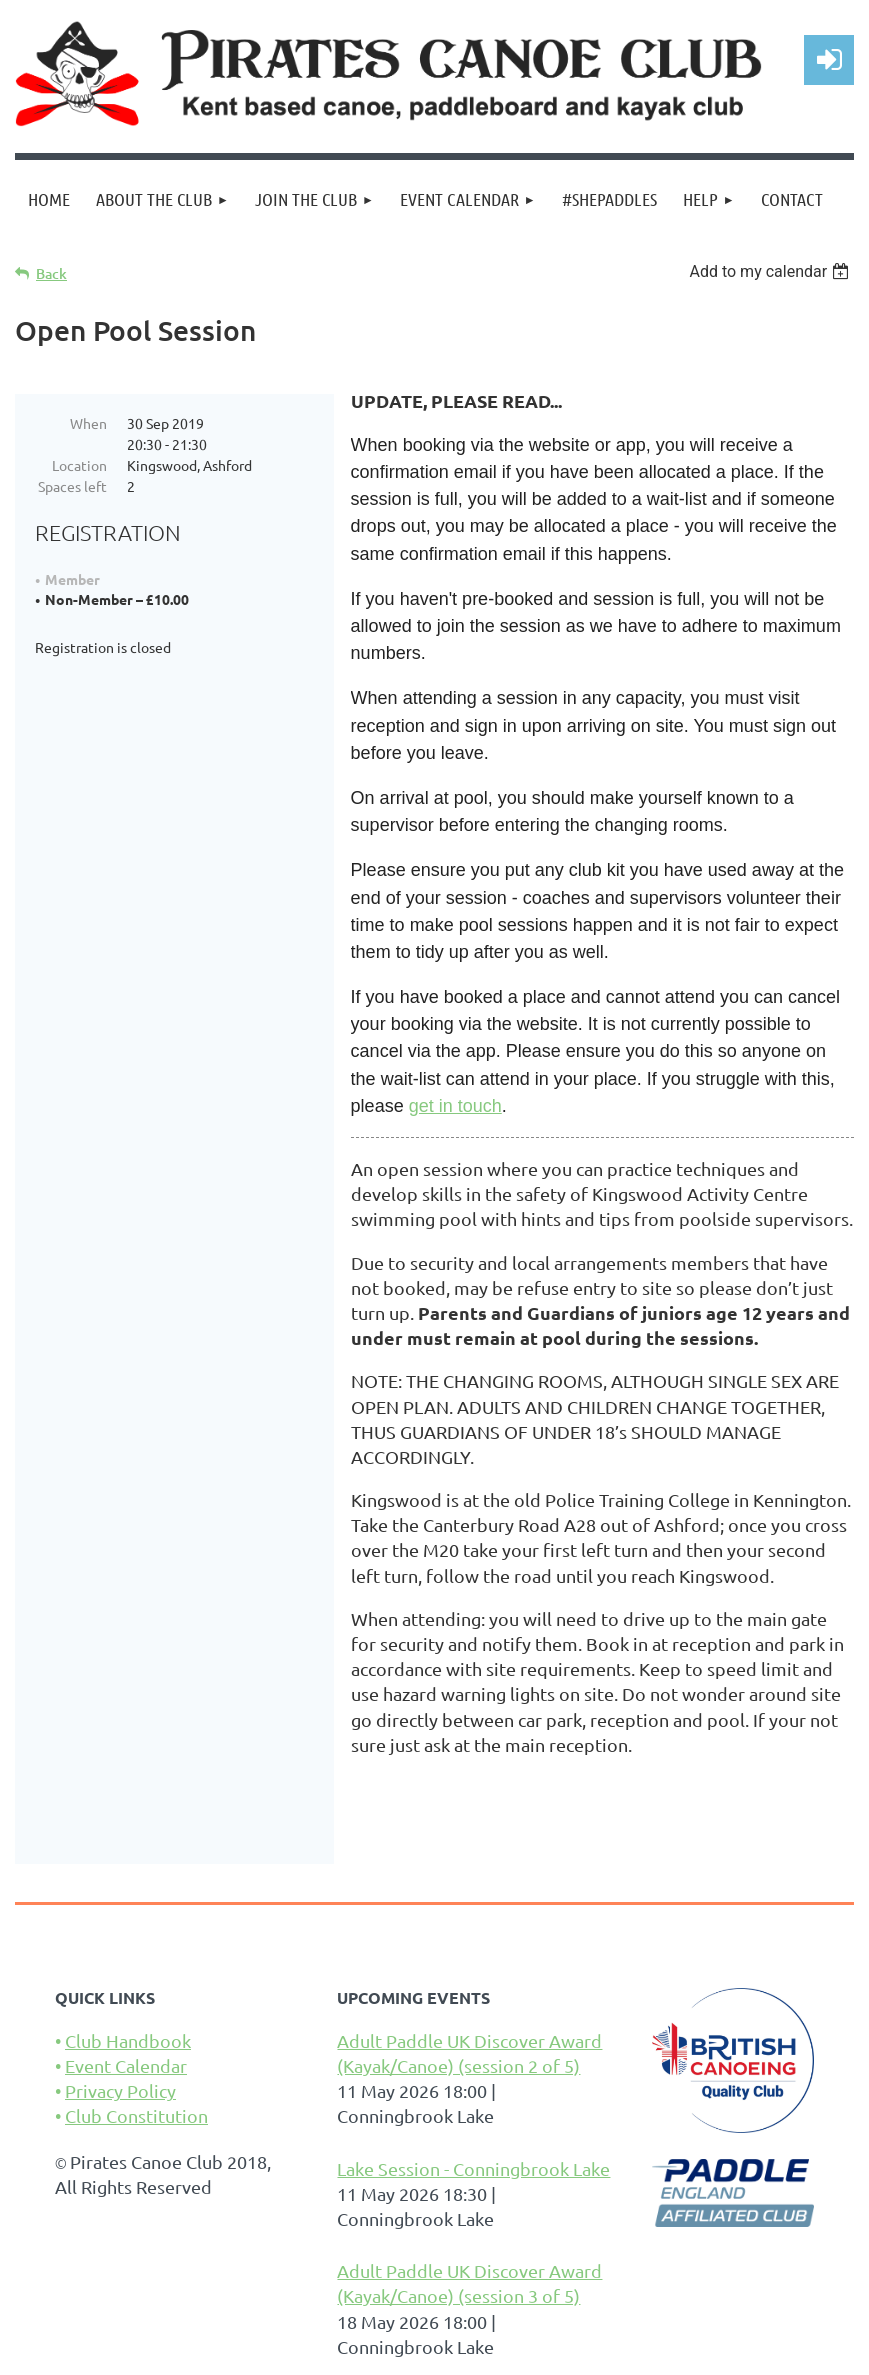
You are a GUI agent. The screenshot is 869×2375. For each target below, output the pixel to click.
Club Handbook (128, 2040)
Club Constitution (136, 2115)
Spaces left (72, 486)
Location (79, 465)
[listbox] (771, 271)
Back (51, 273)
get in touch (455, 1106)
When (88, 423)
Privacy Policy (120, 2090)
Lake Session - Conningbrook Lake (473, 2168)
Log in (829, 60)
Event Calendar (126, 2065)
